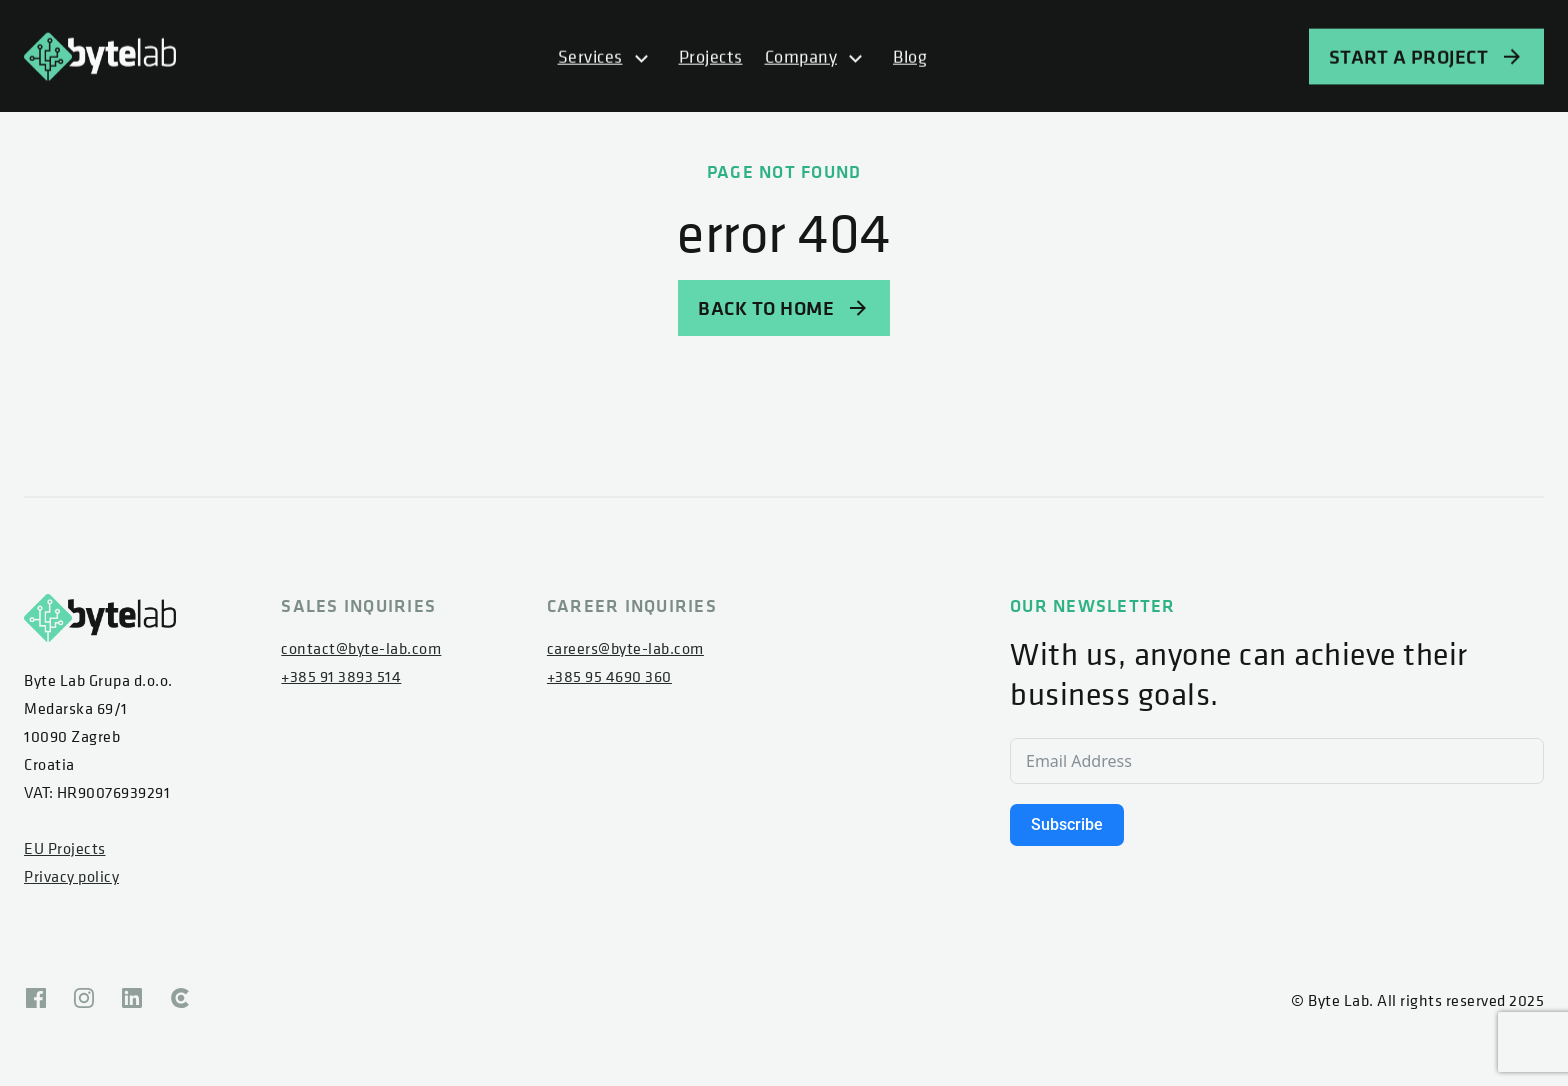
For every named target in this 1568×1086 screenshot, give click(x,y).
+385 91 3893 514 (341, 676)
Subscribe (1067, 824)
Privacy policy (71, 876)
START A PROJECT (1427, 57)
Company (801, 57)
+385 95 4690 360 (609, 676)
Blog (910, 57)
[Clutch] (180, 1000)
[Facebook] (36, 1000)
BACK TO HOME (784, 307)
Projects (711, 57)
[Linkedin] (132, 1000)
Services (590, 57)
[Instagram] (84, 1000)
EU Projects (65, 848)
